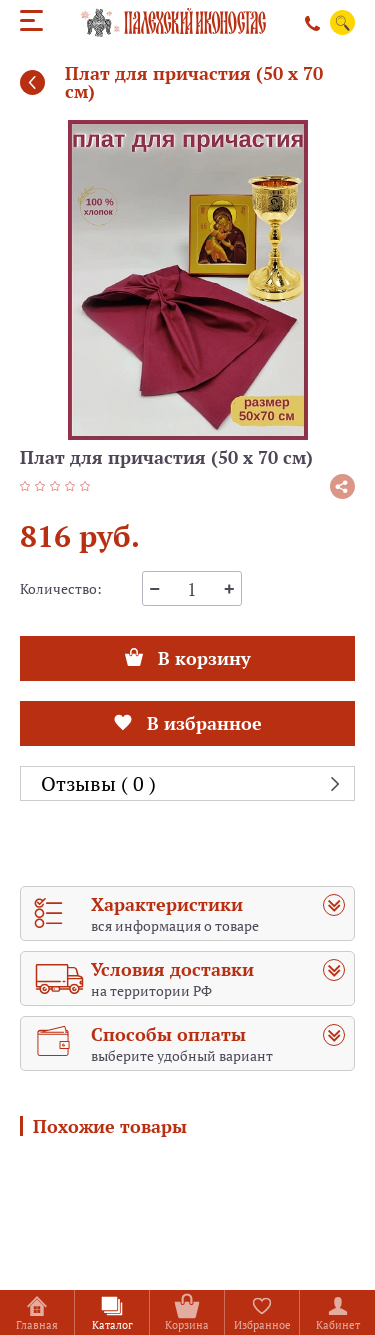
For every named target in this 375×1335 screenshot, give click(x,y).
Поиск (343, 23)
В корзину (188, 653)
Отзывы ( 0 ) (98, 783)
